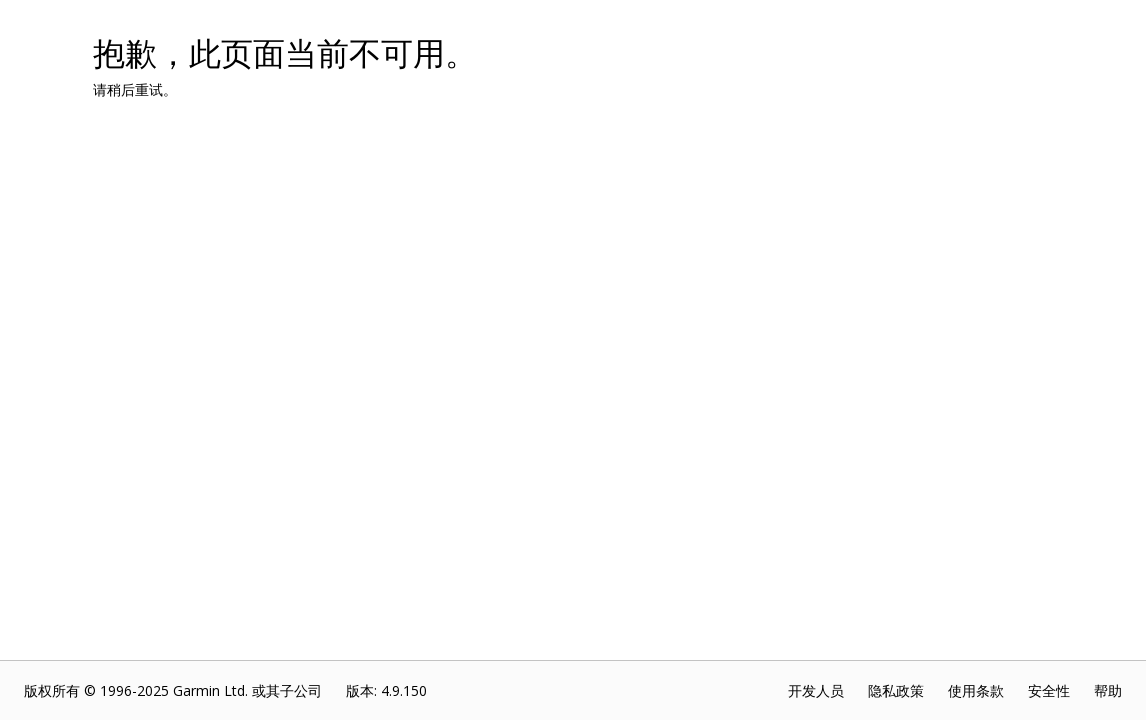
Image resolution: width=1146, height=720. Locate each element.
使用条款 (976, 690)
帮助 (1108, 690)
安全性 (1049, 690)
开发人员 (816, 690)
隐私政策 (896, 690)
